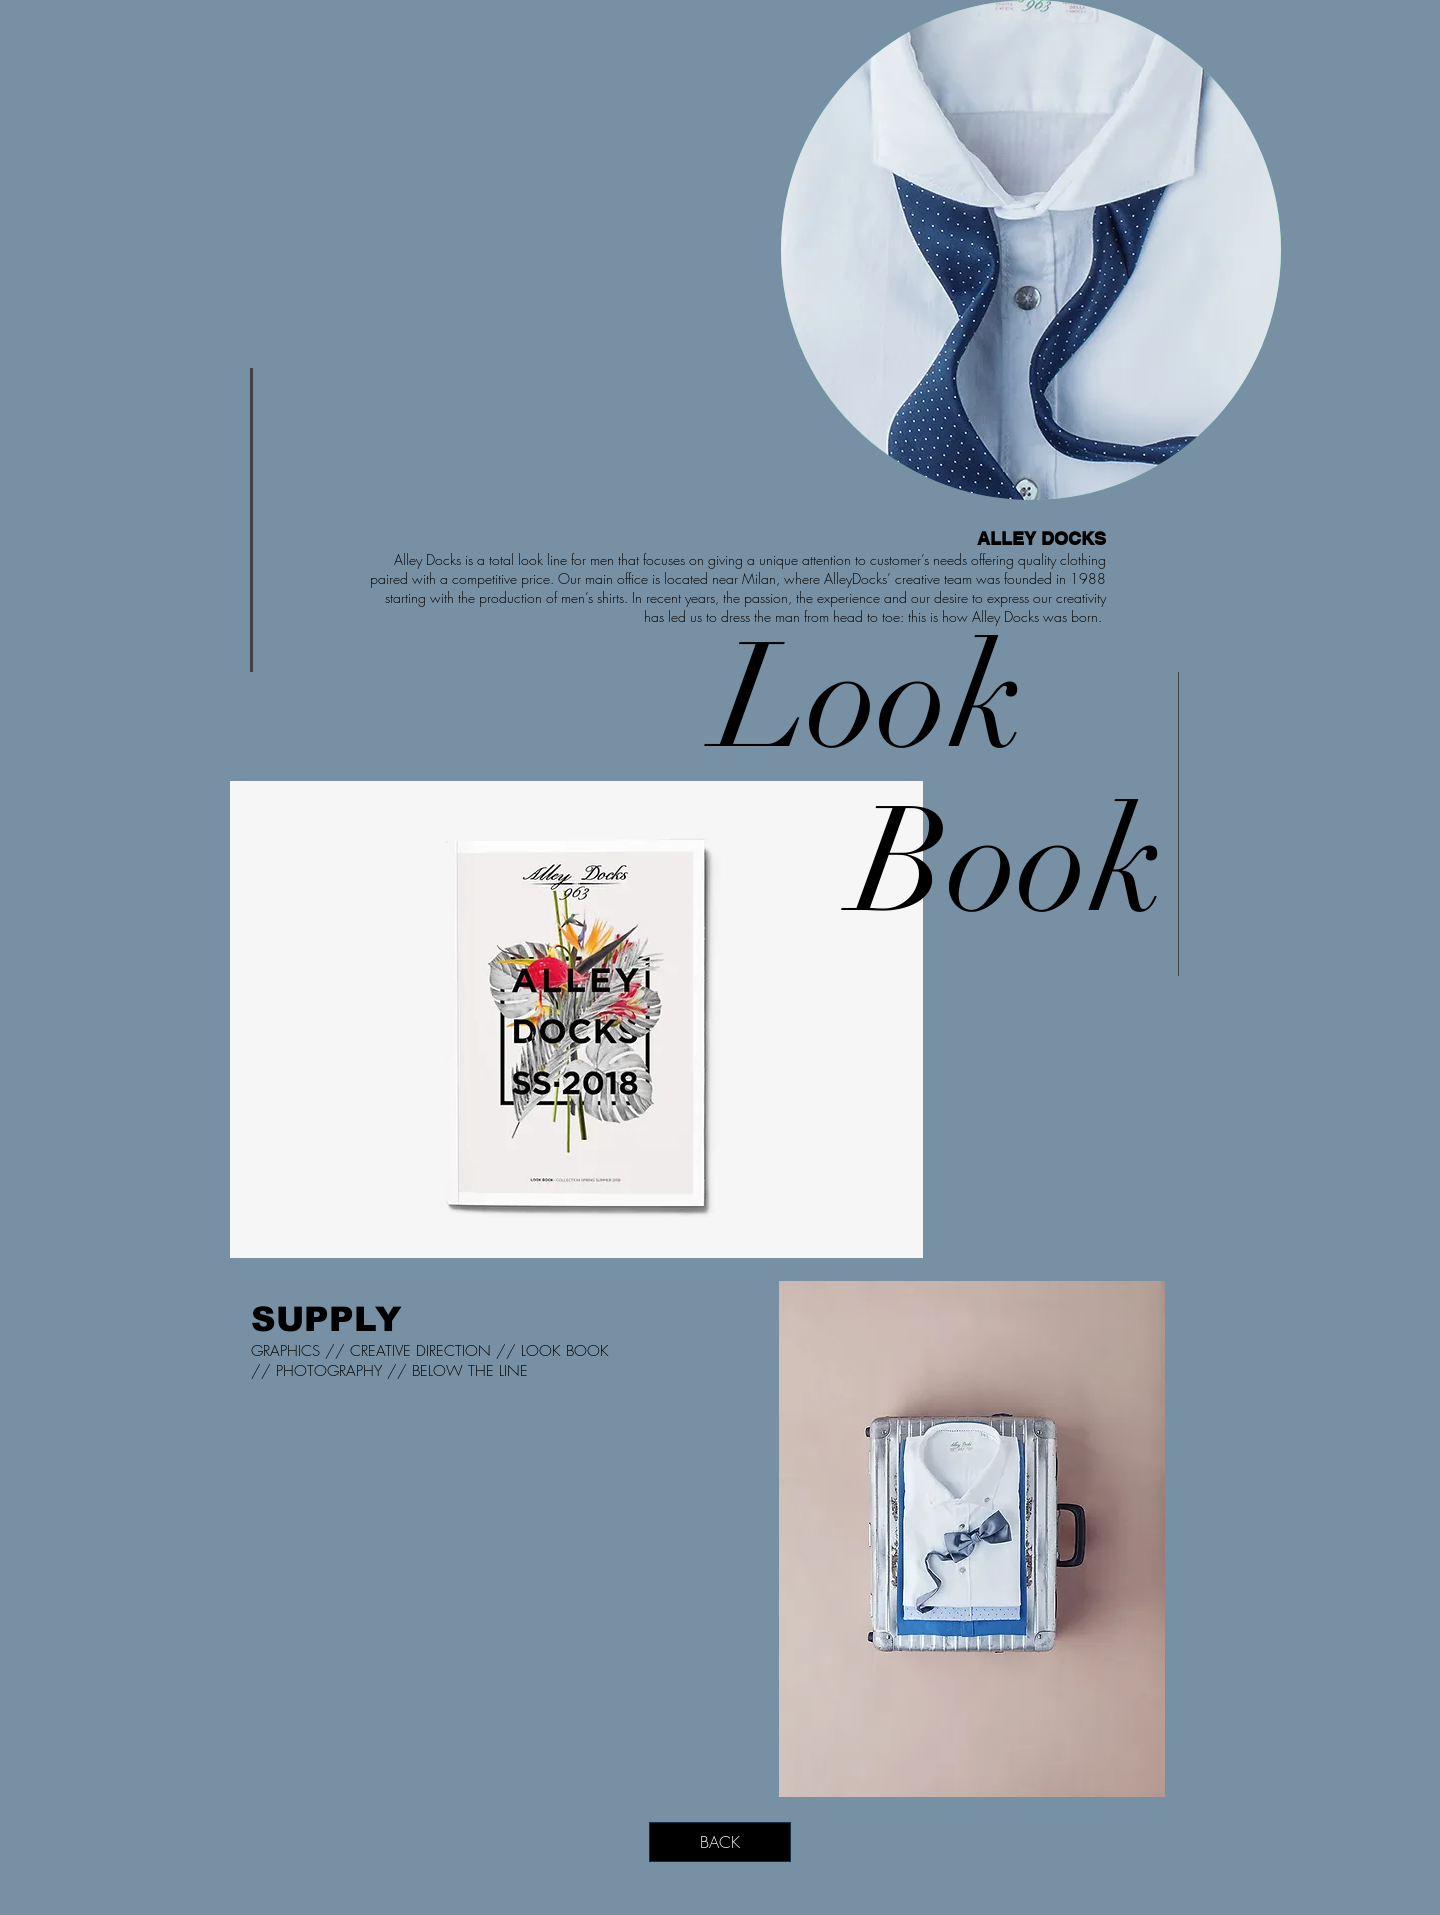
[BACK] (720, 1842)
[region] (1031, 250)
